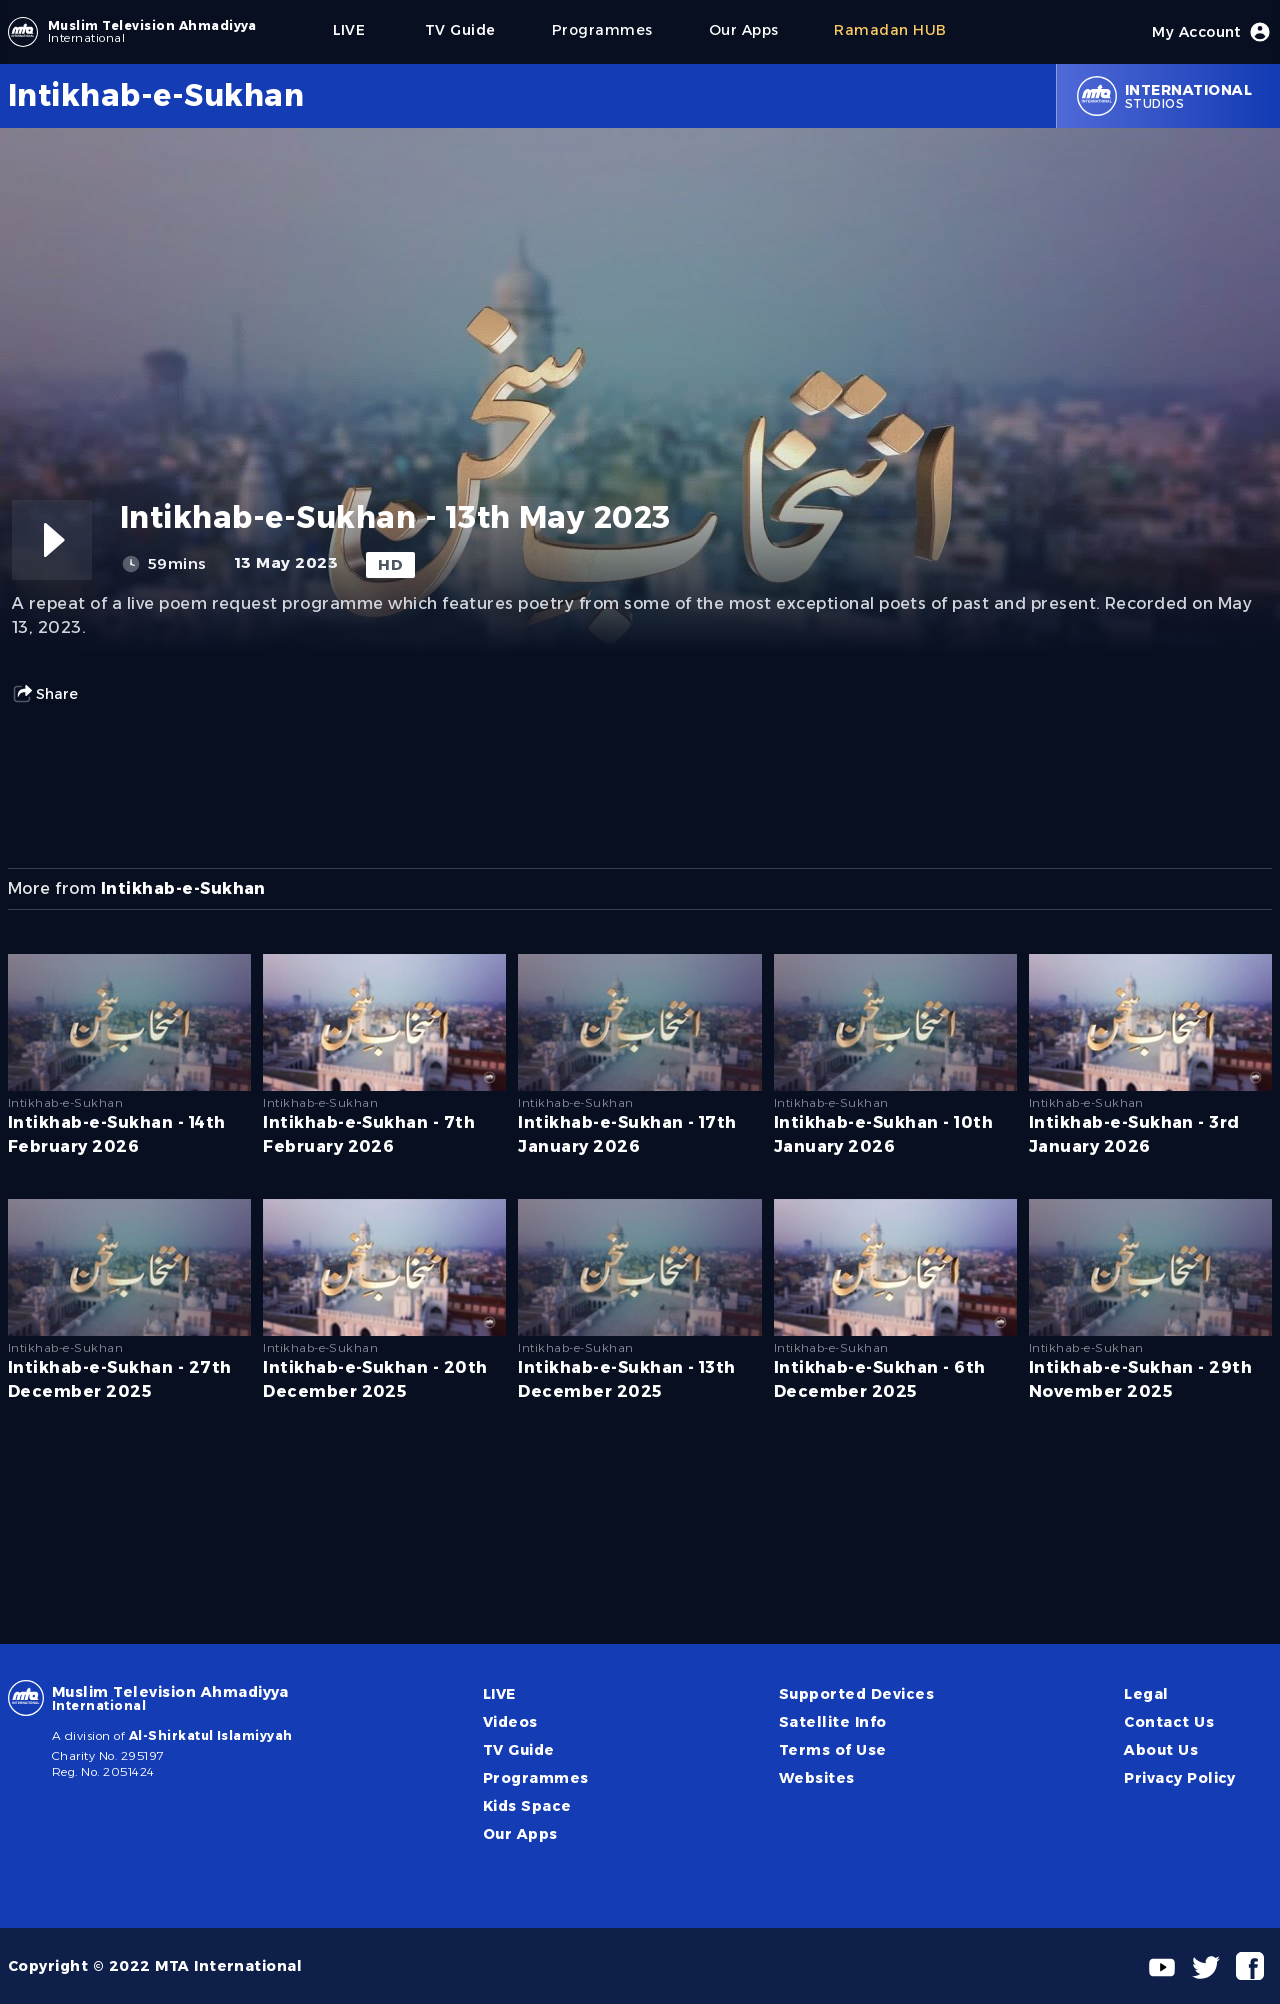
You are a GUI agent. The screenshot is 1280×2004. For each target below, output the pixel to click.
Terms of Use (833, 1750)
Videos (510, 1722)
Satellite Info (833, 1722)
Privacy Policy (1180, 1778)
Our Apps (520, 1834)
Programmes (536, 1778)
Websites (817, 1778)
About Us (1161, 1750)
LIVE (499, 1694)
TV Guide (519, 1750)
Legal (1146, 1694)
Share (45, 694)
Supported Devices (856, 1694)
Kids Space (527, 1806)
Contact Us (1169, 1722)
